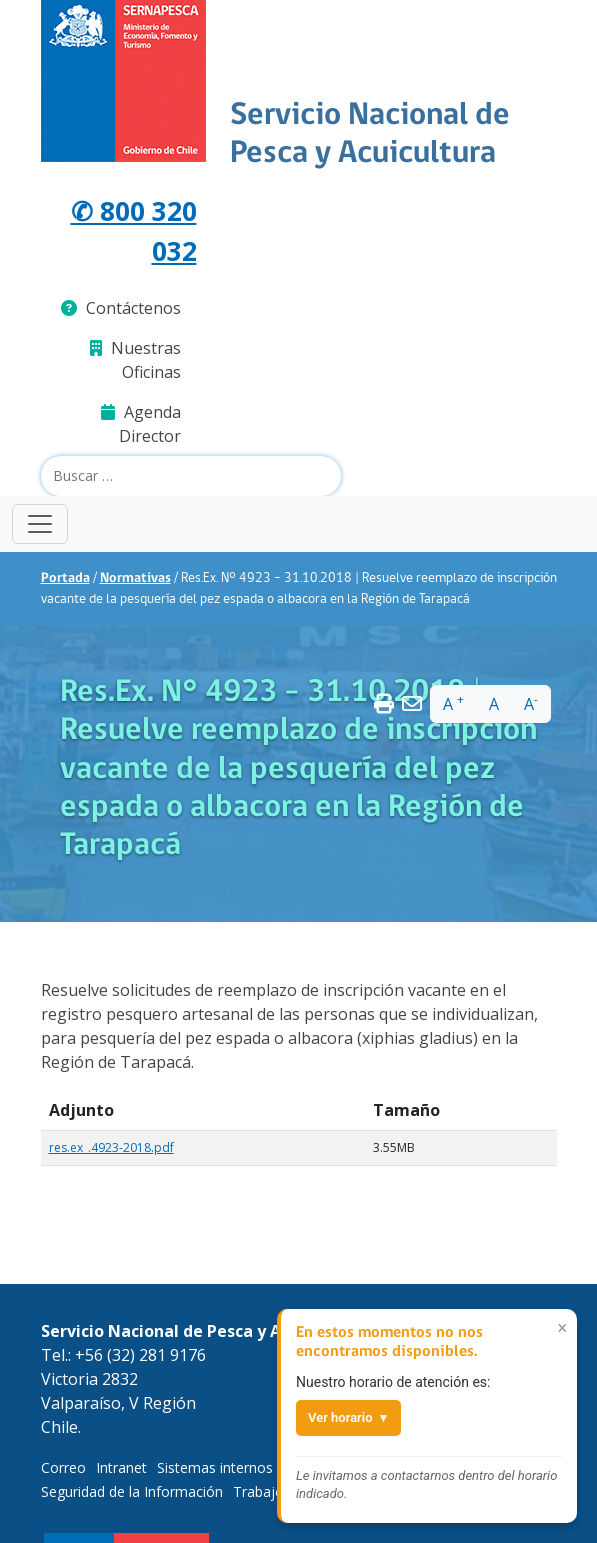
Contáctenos (121, 308)
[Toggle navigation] (40, 524)
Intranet (121, 1467)
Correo (63, 1467)
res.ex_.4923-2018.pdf (111, 1147)
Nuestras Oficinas (135, 360)
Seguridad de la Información (132, 1491)
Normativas (135, 578)
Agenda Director (141, 424)
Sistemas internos (215, 1467)
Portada (65, 578)
